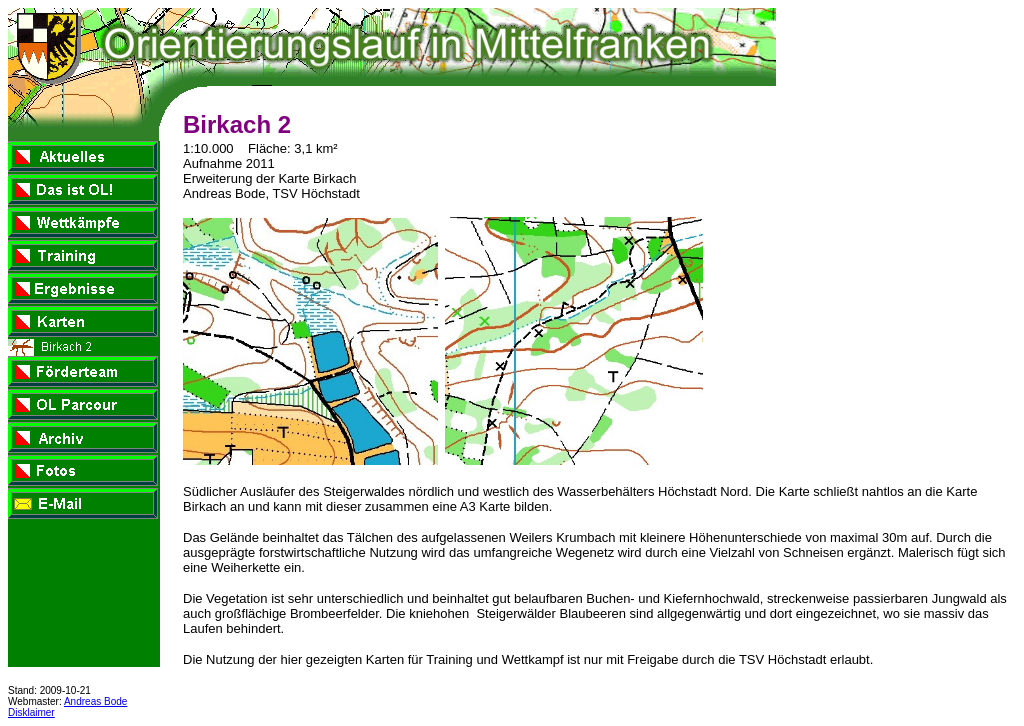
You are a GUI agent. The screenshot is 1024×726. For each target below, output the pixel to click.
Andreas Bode (95, 701)
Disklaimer (31, 712)
